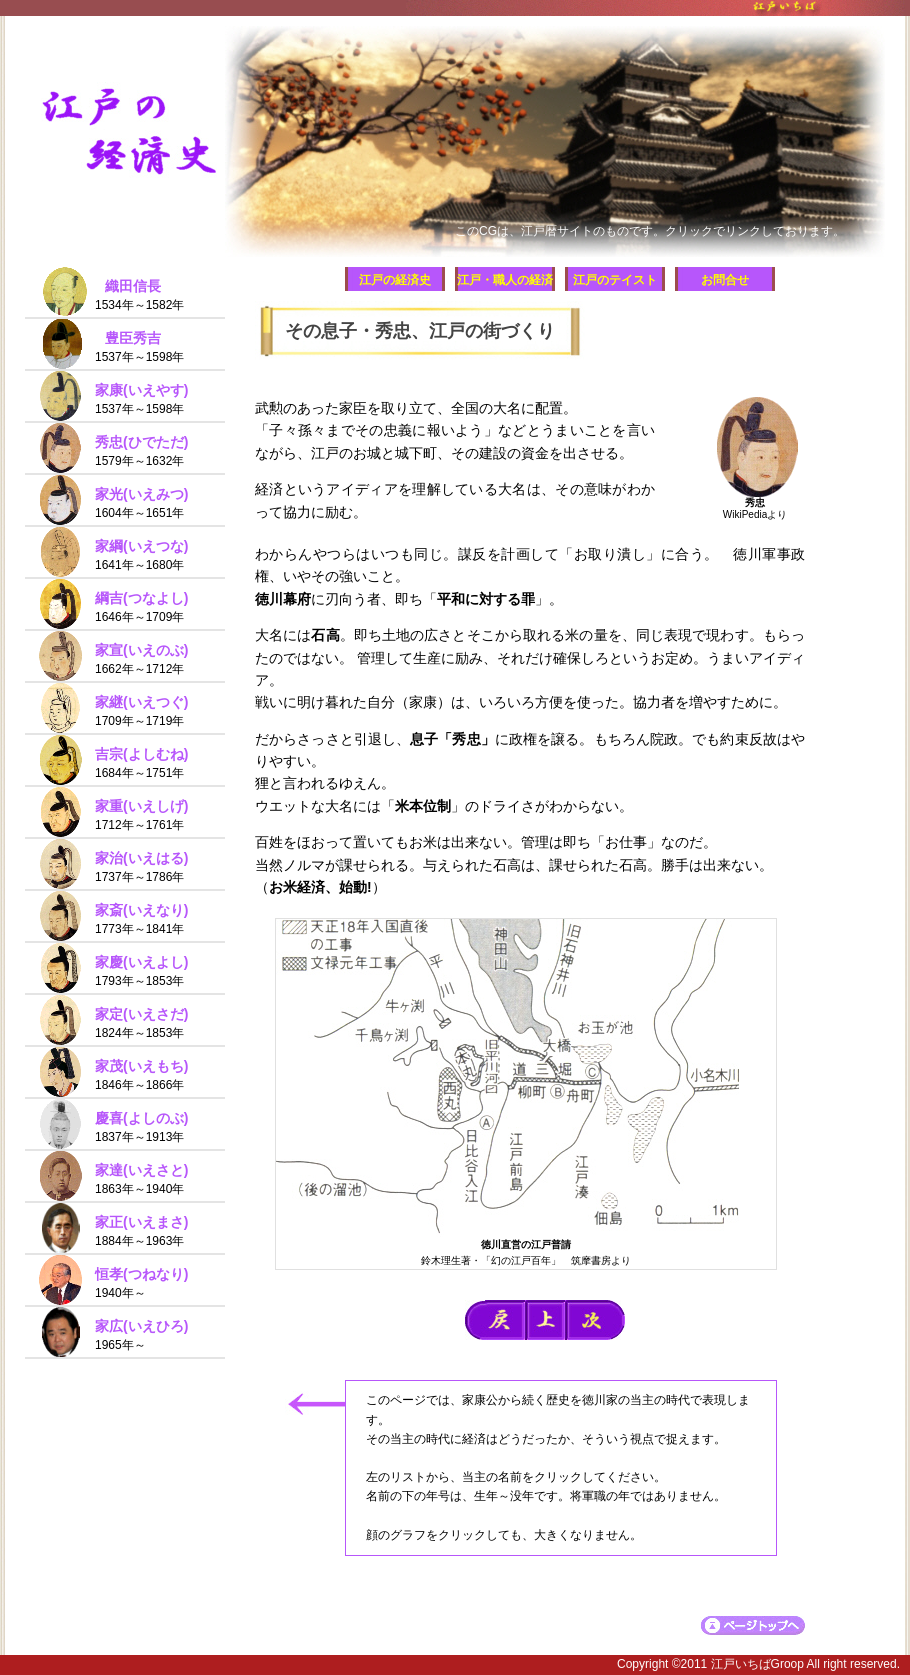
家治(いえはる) (141, 858)
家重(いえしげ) (141, 806)
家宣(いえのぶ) (141, 650)
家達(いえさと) (141, 1170)
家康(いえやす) (141, 390)
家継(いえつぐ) (141, 702)
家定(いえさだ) (141, 1014)
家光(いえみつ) (141, 494)
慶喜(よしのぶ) (141, 1118)
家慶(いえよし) (141, 962)
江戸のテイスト (615, 280)
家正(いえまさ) (141, 1222)
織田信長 (133, 286)
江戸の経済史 (395, 280)
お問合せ (725, 280)
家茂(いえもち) (141, 1066)
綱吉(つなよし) (141, 598)
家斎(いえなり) (141, 910)
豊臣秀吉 (133, 338)
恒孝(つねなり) (141, 1274)
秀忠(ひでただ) (141, 442)
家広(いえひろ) (141, 1326)
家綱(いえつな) (141, 546)
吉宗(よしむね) (141, 754)
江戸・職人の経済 (505, 280)
